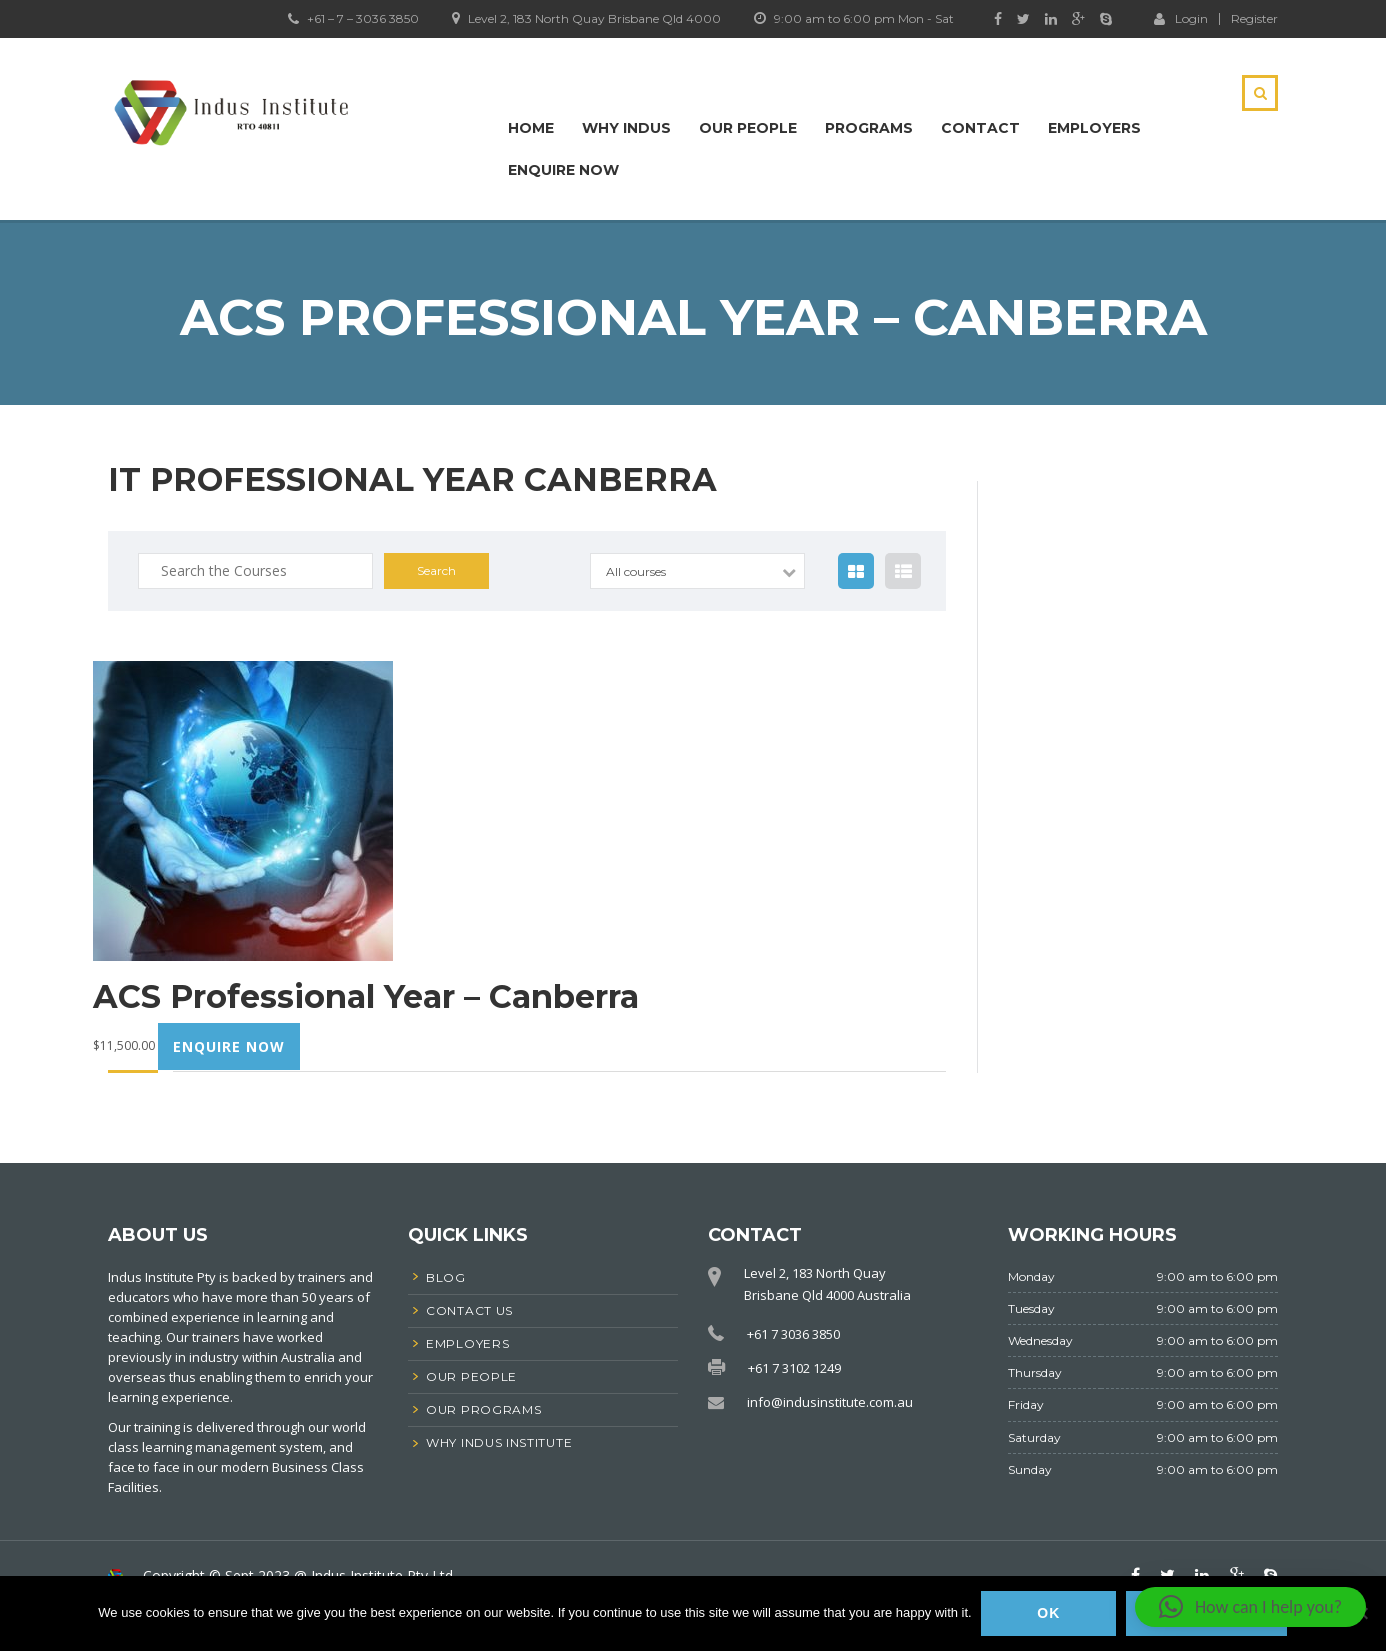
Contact (980, 128)
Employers (1094, 128)
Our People (748, 128)
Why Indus (626, 128)
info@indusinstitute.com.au (830, 1402)
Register (1254, 19)
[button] (1250, 1607)
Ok (1049, 1614)
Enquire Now (563, 170)
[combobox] (697, 571)
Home (531, 128)
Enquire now (229, 1046)
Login (1181, 18)
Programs (869, 128)
